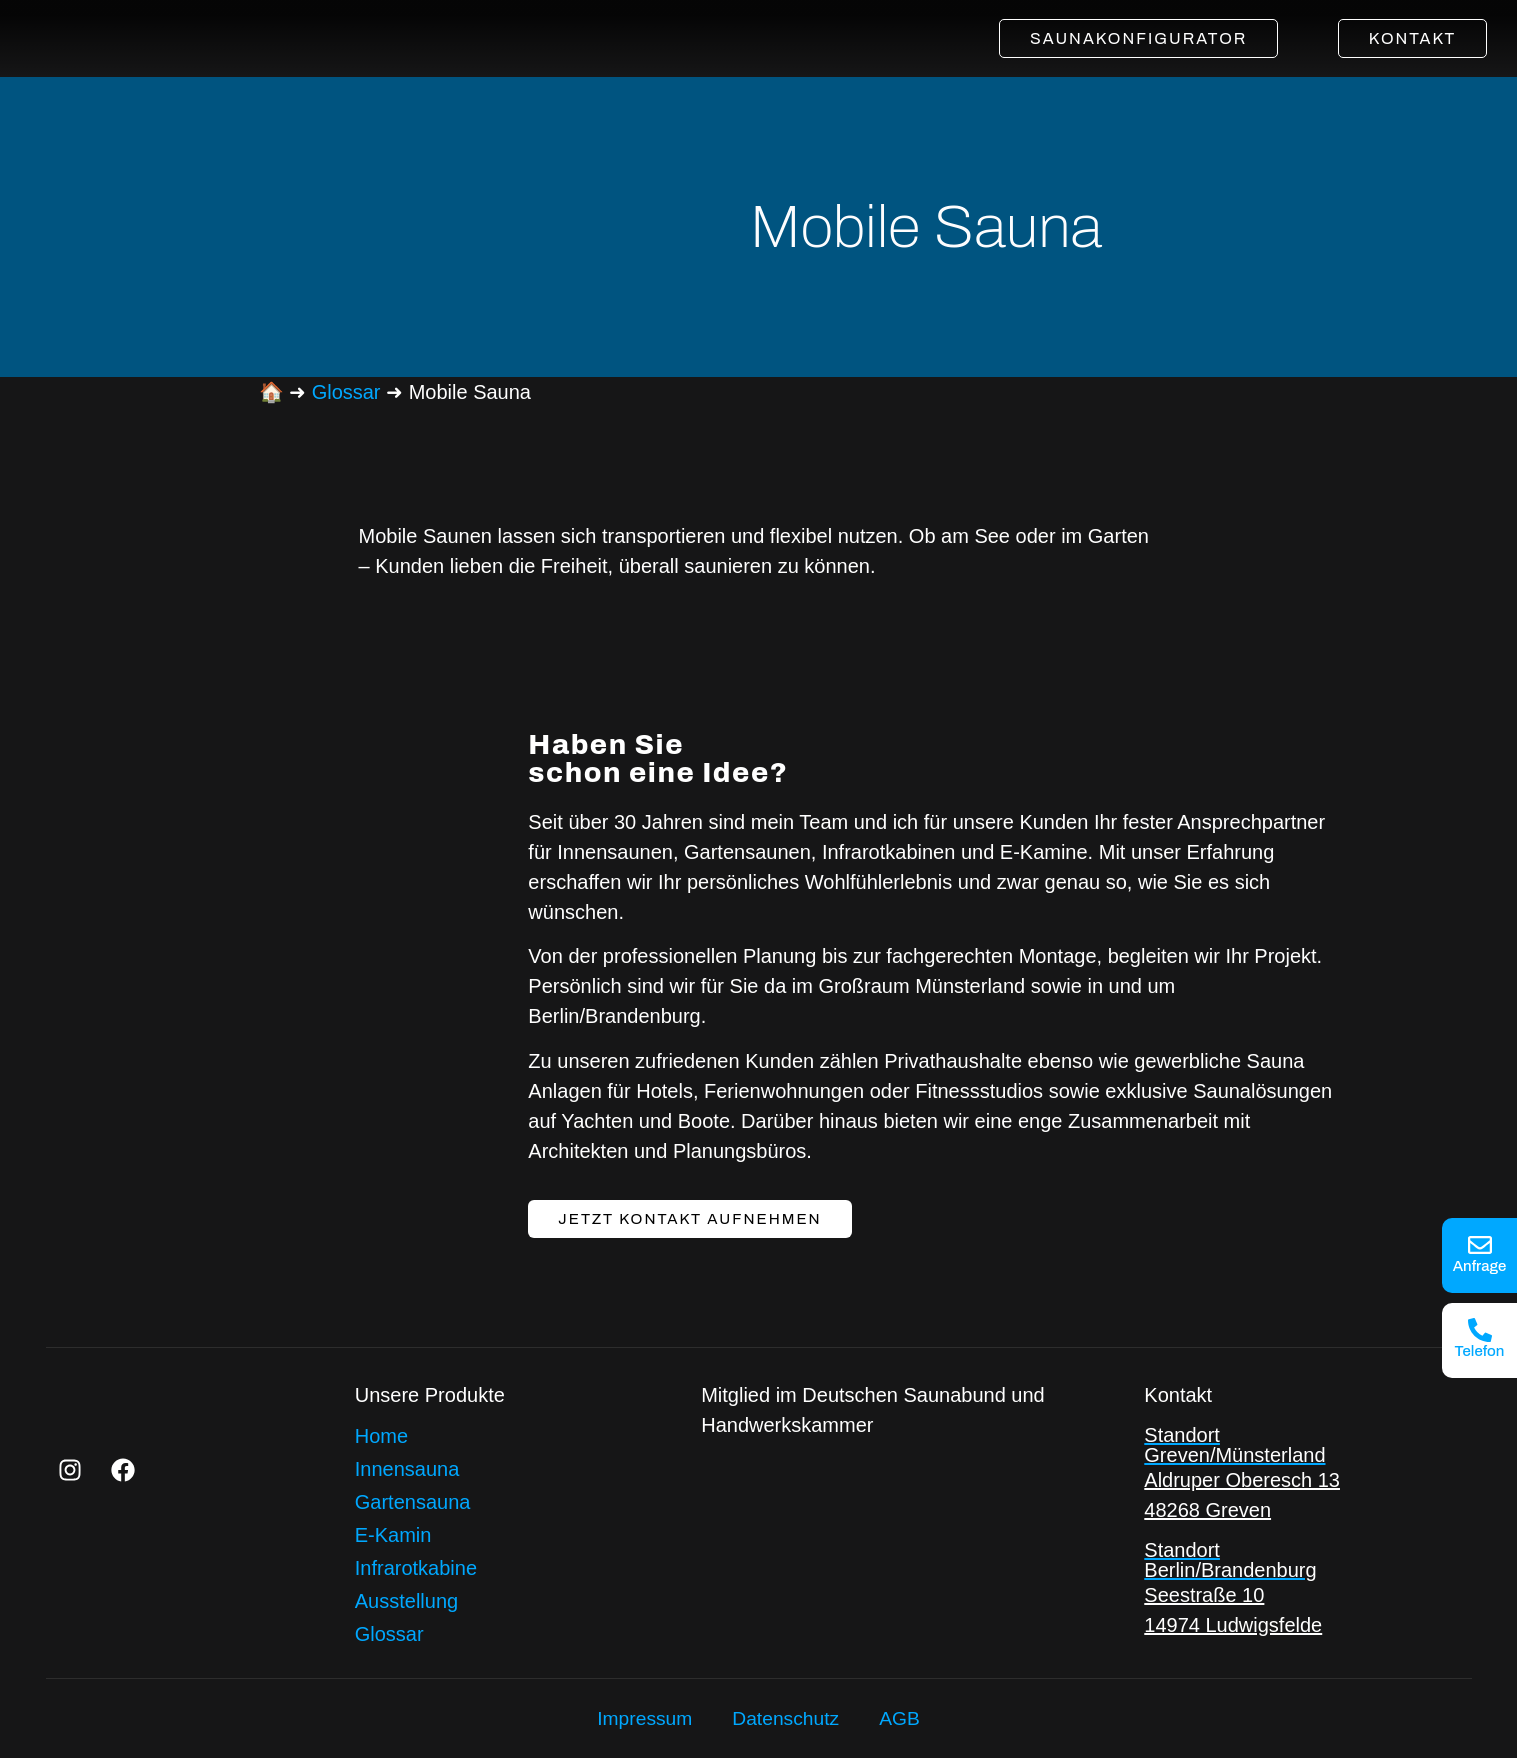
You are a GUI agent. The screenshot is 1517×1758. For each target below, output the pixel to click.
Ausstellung (406, 1600)
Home (381, 1435)
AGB (903, 1719)
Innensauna (407, 1468)
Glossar (346, 392)
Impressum (641, 1719)
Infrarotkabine (416, 1567)
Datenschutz (786, 1719)
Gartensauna (413, 1501)
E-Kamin (393, 1534)
